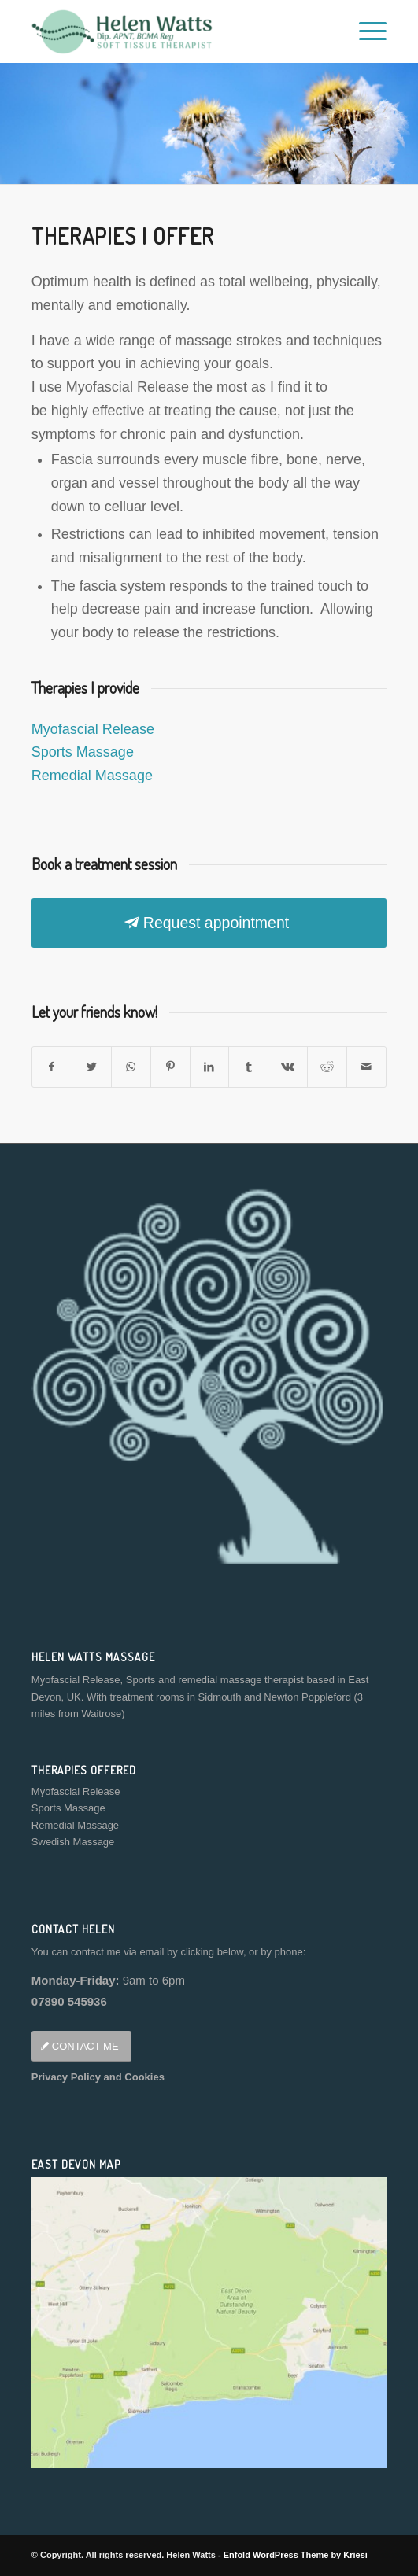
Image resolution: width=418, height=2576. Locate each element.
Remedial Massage (92, 775)
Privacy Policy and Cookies (98, 2077)
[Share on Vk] (287, 1067)
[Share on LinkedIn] (210, 1067)
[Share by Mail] (366, 1067)
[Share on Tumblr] (248, 1067)
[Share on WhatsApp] (131, 1067)
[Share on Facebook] (52, 1067)
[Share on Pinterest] (170, 1067)
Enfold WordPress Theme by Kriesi (296, 2554)
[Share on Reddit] (327, 1067)
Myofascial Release (92, 729)
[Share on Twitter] (91, 1067)
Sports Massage (82, 752)
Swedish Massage (73, 1842)
